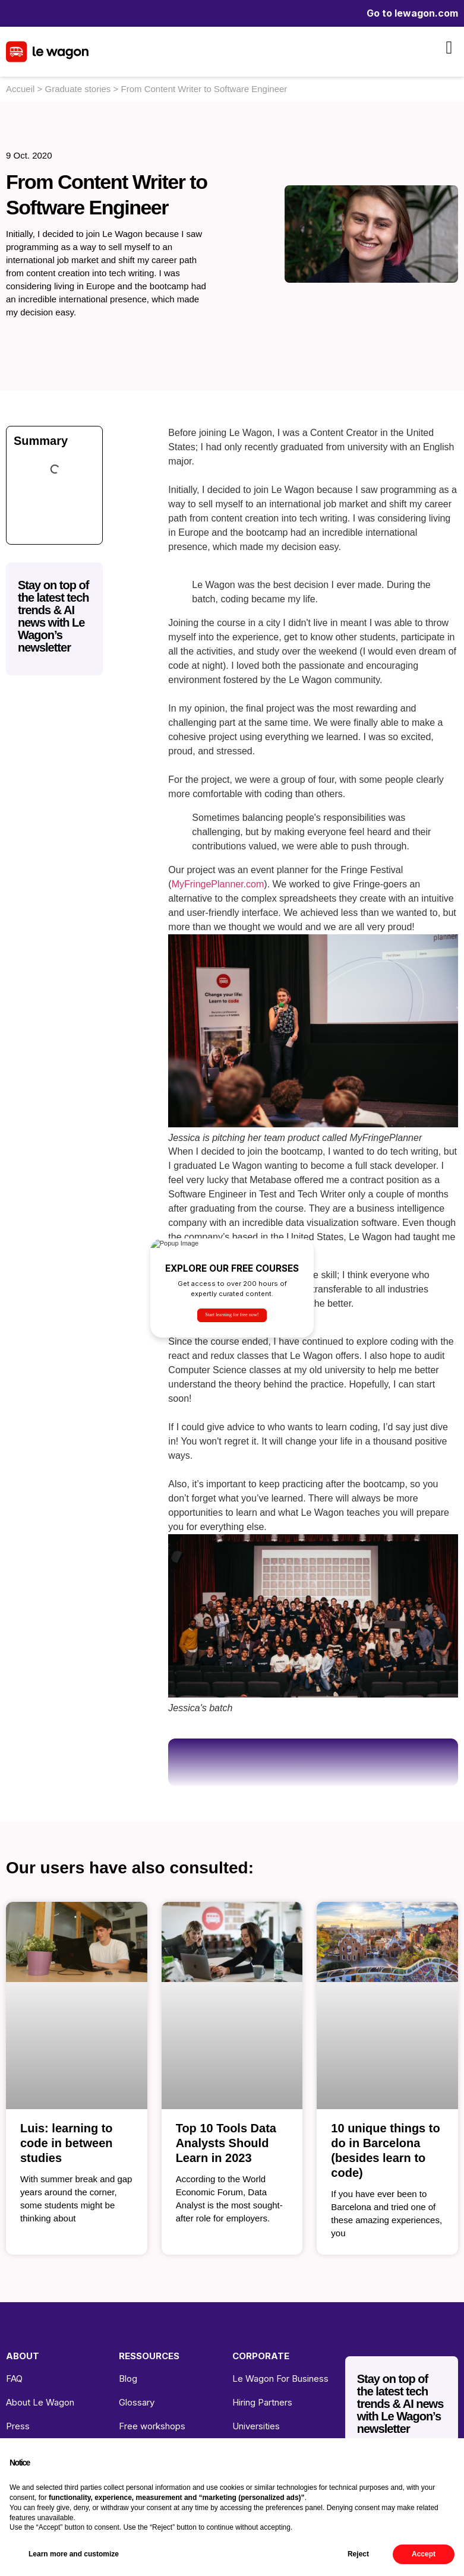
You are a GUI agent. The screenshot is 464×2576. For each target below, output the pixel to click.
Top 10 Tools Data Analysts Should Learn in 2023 (226, 2143)
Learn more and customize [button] (74, 2554)
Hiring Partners (262, 2402)
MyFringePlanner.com (218, 884)
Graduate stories (78, 89)
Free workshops (152, 2426)
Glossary (136, 2402)
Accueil (20, 89)
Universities (256, 2426)
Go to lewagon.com (412, 13)
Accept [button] (423, 2554)
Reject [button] (358, 2554)
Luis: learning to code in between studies (66, 2143)
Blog (128, 2378)
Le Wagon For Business (280, 2378)
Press (18, 2426)
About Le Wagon (40, 2402)
